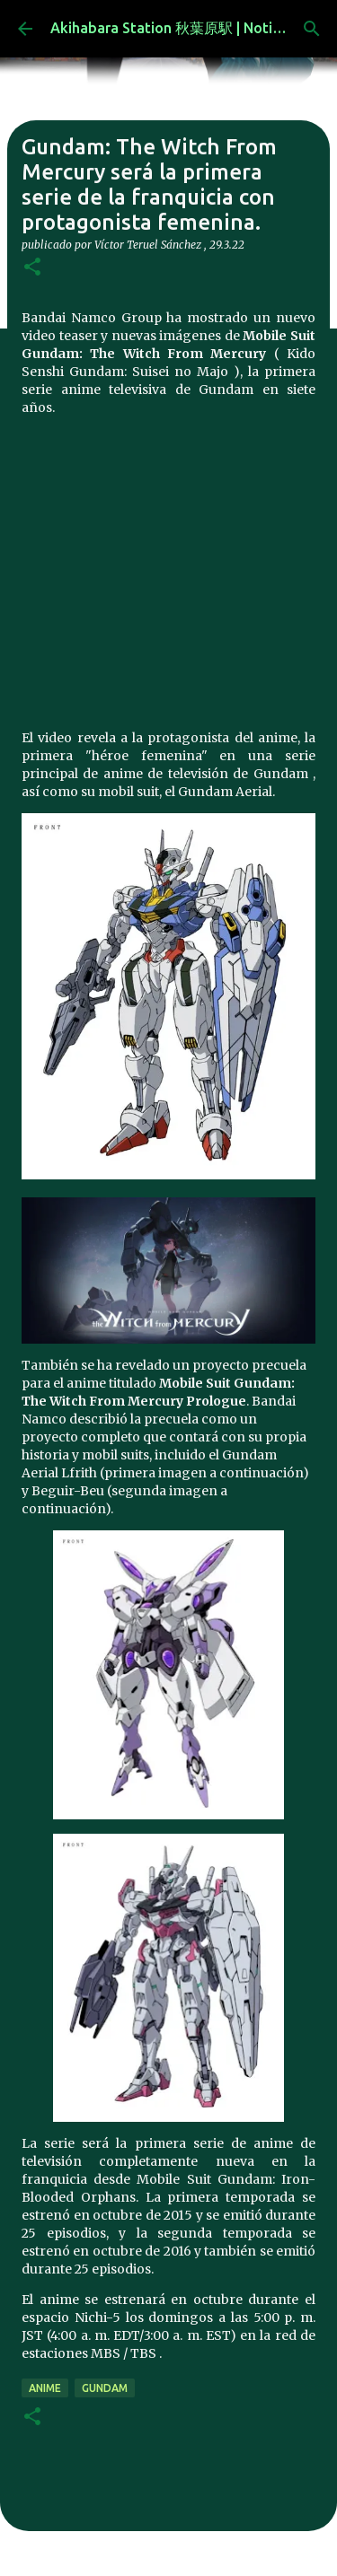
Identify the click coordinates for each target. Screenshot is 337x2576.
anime (45, 2388)
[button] (32, 268)
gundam (105, 2388)
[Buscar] (312, 28)
